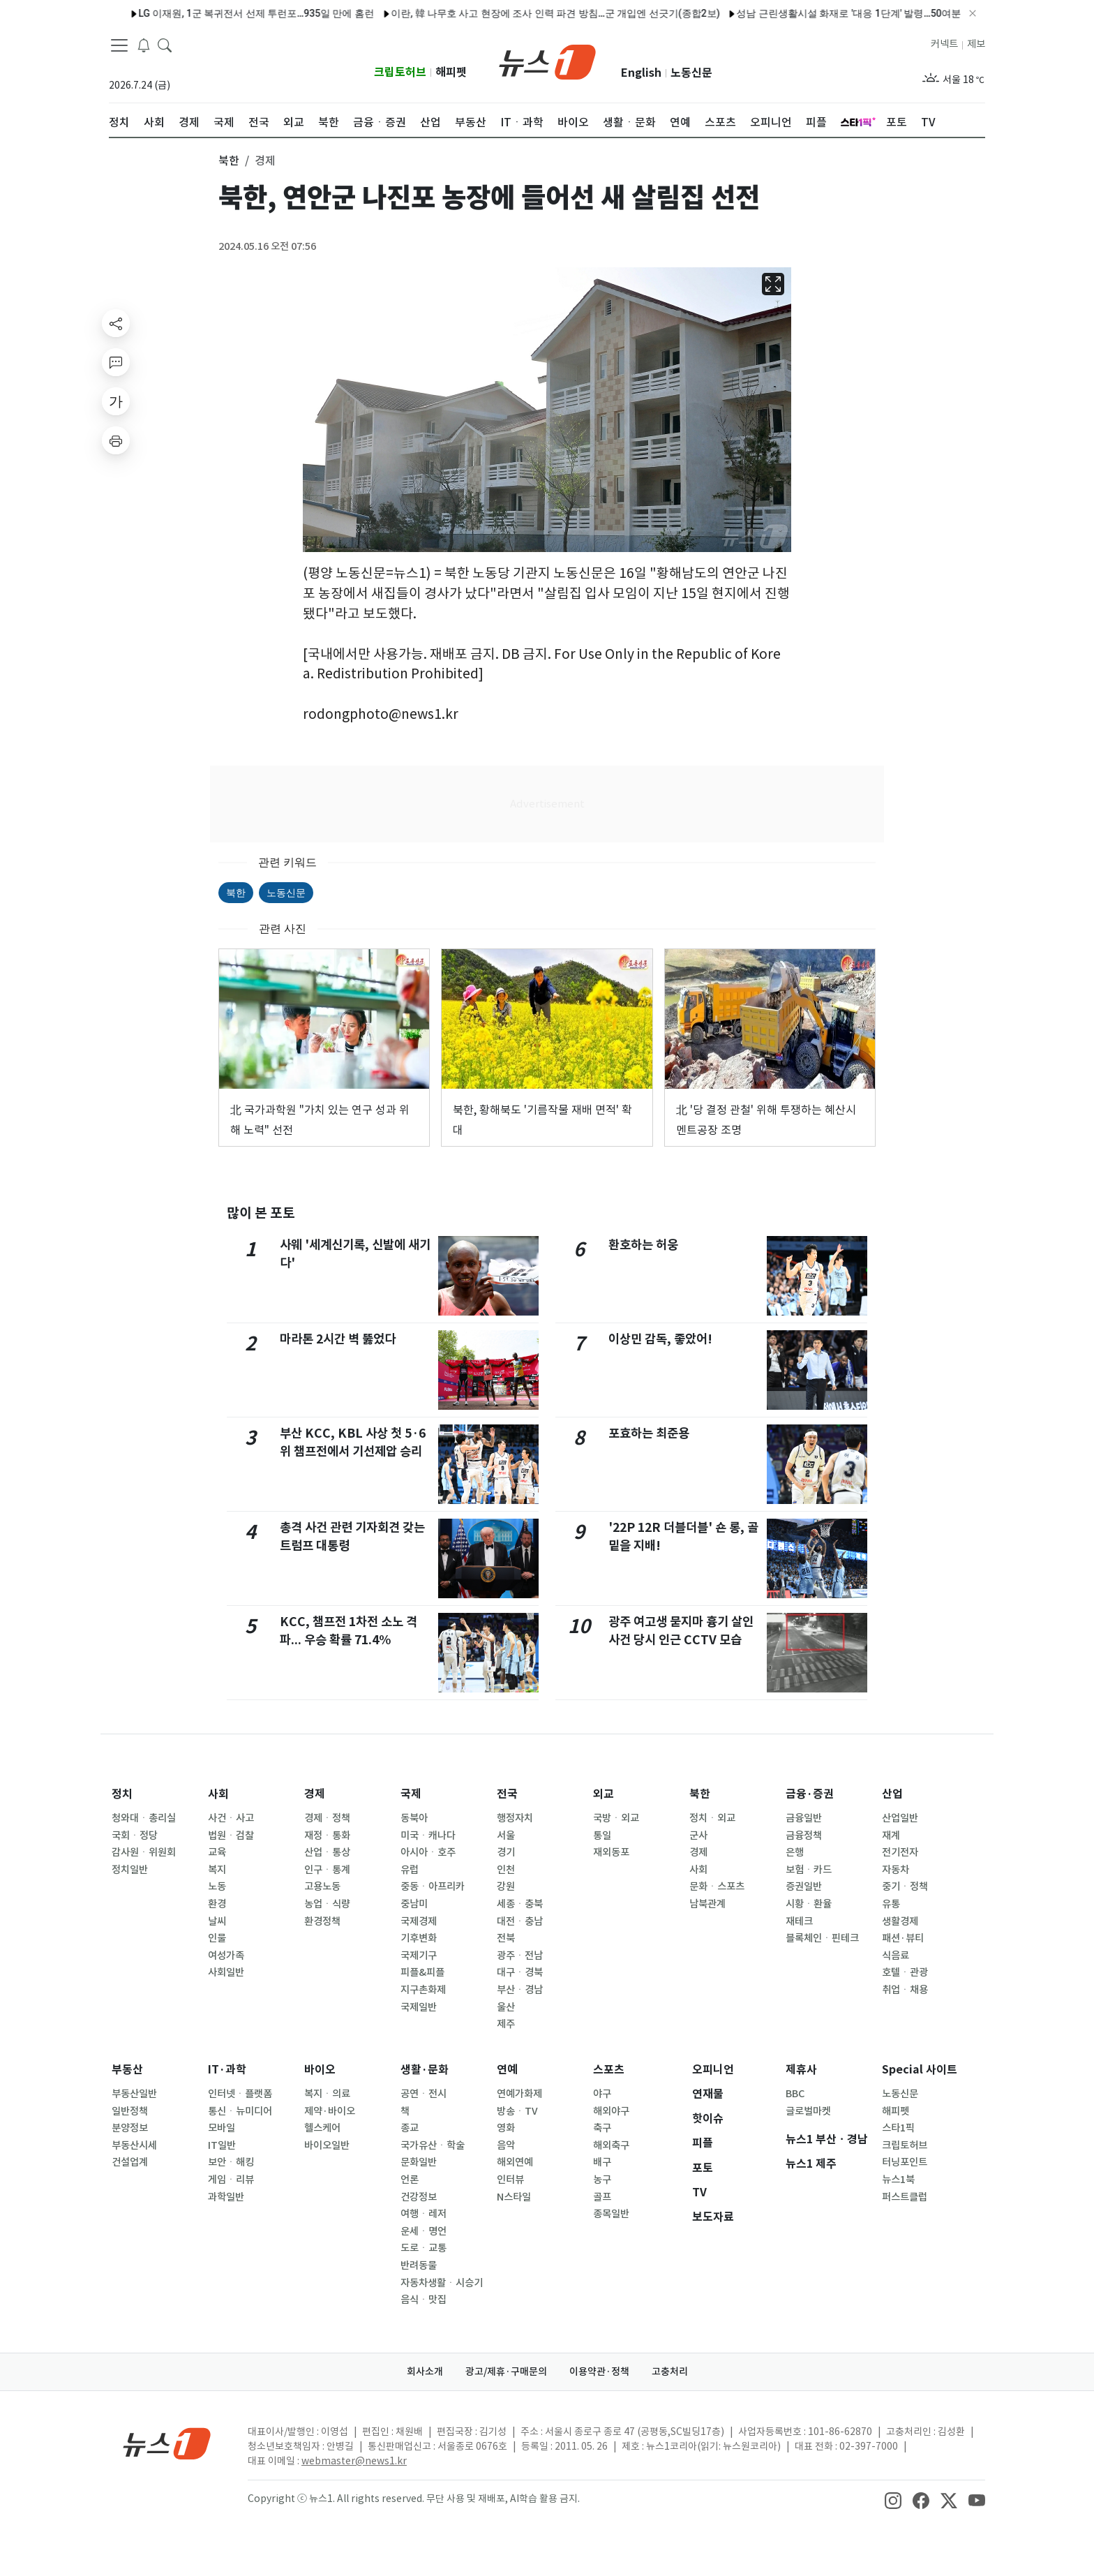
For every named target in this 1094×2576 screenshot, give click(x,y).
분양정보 (130, 2128)
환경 (217, 1904)
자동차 (895, 1869)
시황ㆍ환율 (809, 1904)
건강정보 (418, 2197)
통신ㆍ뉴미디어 (240, 2111)
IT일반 (222, 2145)
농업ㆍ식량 (327, 1904)
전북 (506, 1938)
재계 (891, 1835)
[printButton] (116, 440)
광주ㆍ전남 (520, 1955)
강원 (506, 1886)
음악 (506, 2145)
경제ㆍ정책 (327, 1818)
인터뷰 (510, 2179)
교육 (217, 1852)
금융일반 (804, 1818)
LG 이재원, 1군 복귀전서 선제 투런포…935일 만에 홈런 (213, 13)
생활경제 (900, 1921)
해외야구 (611, 2111)
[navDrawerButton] (119, 45)
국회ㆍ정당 (135, 1835)
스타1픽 (898, 2128)
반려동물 (418, 2265)
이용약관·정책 (599, 2371)
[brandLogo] (547, 60)
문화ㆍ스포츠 (716, 1886)
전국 (507, 1794)
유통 (891, 1904)
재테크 (799, 1921)
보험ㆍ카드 (809, 1869)
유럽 (409, 1869)
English (641, 73)
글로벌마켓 (808, 2111)
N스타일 (514, 2197)
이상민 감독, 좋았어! (660, 1339)
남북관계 (707, 1904)
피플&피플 (422, 1972)
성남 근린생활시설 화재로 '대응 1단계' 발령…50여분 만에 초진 (828, 13)
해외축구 (611, 2145)
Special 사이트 (919, 2069)
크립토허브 (400, 72)
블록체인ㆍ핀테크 (822, 1938)
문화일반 (418, 2162)
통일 (602, 1835)
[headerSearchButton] (165, 44)
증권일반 (804, 1886)
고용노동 (322, 1886)
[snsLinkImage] (893, 2500)
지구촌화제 (423, 1989)
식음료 (895, 1955)
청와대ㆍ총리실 (144, 1818)
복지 (217, 1869)
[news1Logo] (167, 2443)
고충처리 (670, 2371)
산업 (892, 1794)
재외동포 (611, 1852)
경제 (314, 1794)
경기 (506, 1852)
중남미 (414, 1904)
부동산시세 (134, 2145)
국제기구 (418, 1955)
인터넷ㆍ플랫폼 (240, 2093)
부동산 (127, 2069)
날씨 (217, 1921)
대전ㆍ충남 (520, 1921)
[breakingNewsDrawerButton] (144, 44)
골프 (602, 2197)
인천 (506, 1869)
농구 (602, 2179)
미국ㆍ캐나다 (428, 1835)
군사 (698, 1835)
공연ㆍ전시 (423, 2093)
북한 (236, 892)
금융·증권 (810, 1794)
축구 (602, 2128)
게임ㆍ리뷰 (231, 2179)
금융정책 (804, 1835)
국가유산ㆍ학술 (432, 2145)
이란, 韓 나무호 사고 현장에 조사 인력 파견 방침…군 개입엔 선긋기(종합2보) (512, 13)
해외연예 (515, 2162)
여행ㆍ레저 (423, 2214)
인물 (217, 1938)
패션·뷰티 (903, 1938)
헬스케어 (322, 2128)
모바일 (221, 2128)
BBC (795, 2093)
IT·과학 (227, 2069)
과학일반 (226, 2197)
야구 (602, 2093)
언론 (409, 2179)
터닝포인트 (904, 2162)
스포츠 (608, 2069)
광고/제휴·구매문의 (506, 2371)
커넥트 (944, 44)
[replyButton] (116, 362)
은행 (795, 1852)
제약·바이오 (329, 2111)
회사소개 (425, 2371)
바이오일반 (327, 2145)
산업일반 (900, 1818)
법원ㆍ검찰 (231, 1835)
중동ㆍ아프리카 (432, 1886)
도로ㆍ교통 (423, 2248)
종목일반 (611, 2214)
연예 (507, 2069)
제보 (976, 44)
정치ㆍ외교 (712, 1818)
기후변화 (418, 1938)
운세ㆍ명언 (423, 2231)
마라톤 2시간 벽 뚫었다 (338, 1339)
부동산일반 (134, 2093)
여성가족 (226, 1955)
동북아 (414, 1818)
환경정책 (322, 1921)
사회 (218, 1794)
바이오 (320, 2069)
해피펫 (451, 72)
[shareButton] (116, 323)
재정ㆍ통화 (327, 1835)
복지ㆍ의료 (327, 2093)
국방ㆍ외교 (616, 1818)
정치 (122, 1794)
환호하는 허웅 (643, 1245)
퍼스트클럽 (904, 2197)
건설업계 (130, 2162)
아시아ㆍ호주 (428, 1852)
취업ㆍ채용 (905, 1989)
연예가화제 (519, 2093)
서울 (506, 1835)
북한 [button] (228, 160)
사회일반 (226, 1972)
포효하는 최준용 (648, 1433)
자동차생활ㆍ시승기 (441, 2283)
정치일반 (130, 1869)
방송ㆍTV (517, 2111)
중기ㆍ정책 (905, 1886)
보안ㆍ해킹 (231, 2162)
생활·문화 (424, 2069)
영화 (506, 2128)
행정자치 (515, 1818)
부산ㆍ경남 (520, 1989)
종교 (409, 2128)
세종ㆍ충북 (520, 1904)
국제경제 (418, 1921)
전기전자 (900, 1852)
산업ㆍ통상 (327, 1852)
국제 (410, 1794)
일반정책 (130, 2111)
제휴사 (801, 2069)
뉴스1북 (898, 2179)
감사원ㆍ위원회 (144, 1852)
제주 (506, 2024)
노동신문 (691, 73)
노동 (217, 1886)
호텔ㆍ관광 (905, 1972)
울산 (506, 2007)
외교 (603, 1794)
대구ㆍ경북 (520, 1972)
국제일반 (418, 2007)
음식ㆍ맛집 (423, 2299)
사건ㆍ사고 (231, 1818)
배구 (602, 2162)
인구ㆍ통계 (327, 1869)
